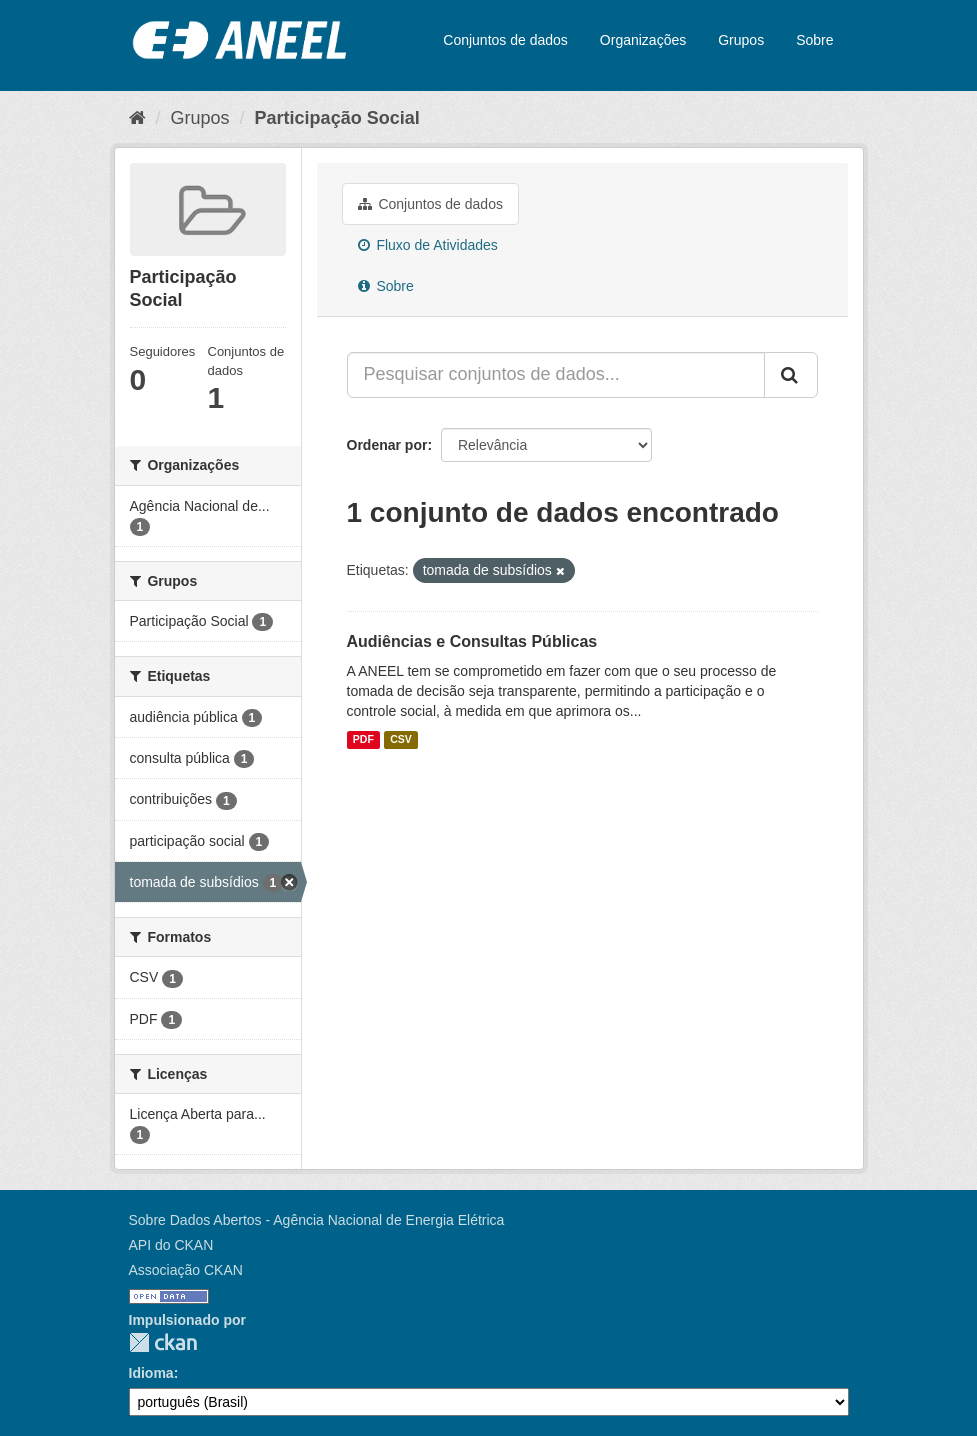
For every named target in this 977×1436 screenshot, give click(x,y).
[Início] (137, 118)
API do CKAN (171, 1245)
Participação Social (337, 118)
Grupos (741, 40)
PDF (363, 740)
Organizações (643, 40)
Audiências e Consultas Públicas (472, 641)
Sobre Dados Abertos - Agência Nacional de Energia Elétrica (317, 1220)
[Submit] (791, 375)
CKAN (163, 1342)
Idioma (151, 1373)
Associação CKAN (186, 1270)
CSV (401, 740)
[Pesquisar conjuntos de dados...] (556, 375)
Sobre (814, 40)
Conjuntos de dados (505, 40)
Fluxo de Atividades (428, 245)
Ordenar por (387, 445)
